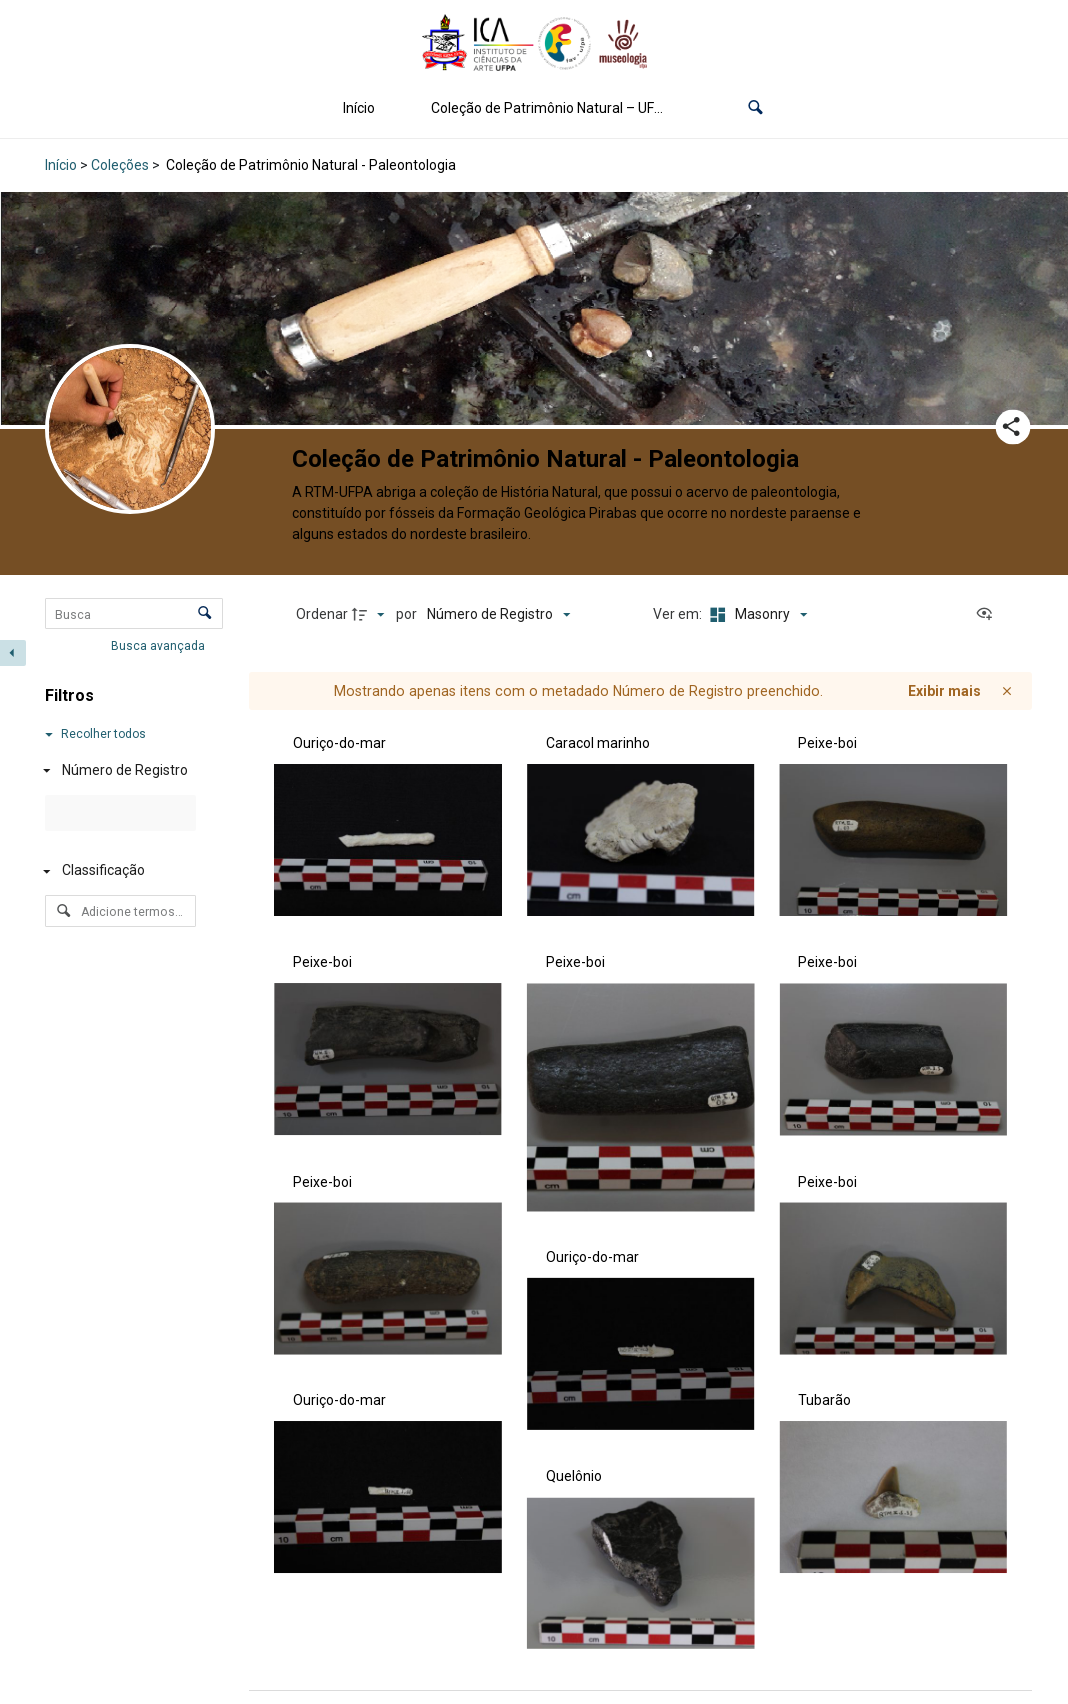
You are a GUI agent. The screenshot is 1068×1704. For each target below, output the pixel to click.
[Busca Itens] (134, 614)
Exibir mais (944, 691)
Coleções (120, 165)
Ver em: (679, 614)
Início (359, 108)
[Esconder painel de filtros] (13, 653)
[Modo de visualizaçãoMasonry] (756, 615)
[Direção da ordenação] (371, 615)
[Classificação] (116, 872)
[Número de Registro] (116, 771)
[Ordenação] (498, 615)
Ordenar (322, 614)
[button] (755, 108)
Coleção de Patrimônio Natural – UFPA (551, 108)
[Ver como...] (989, 615)
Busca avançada (159, 646)
